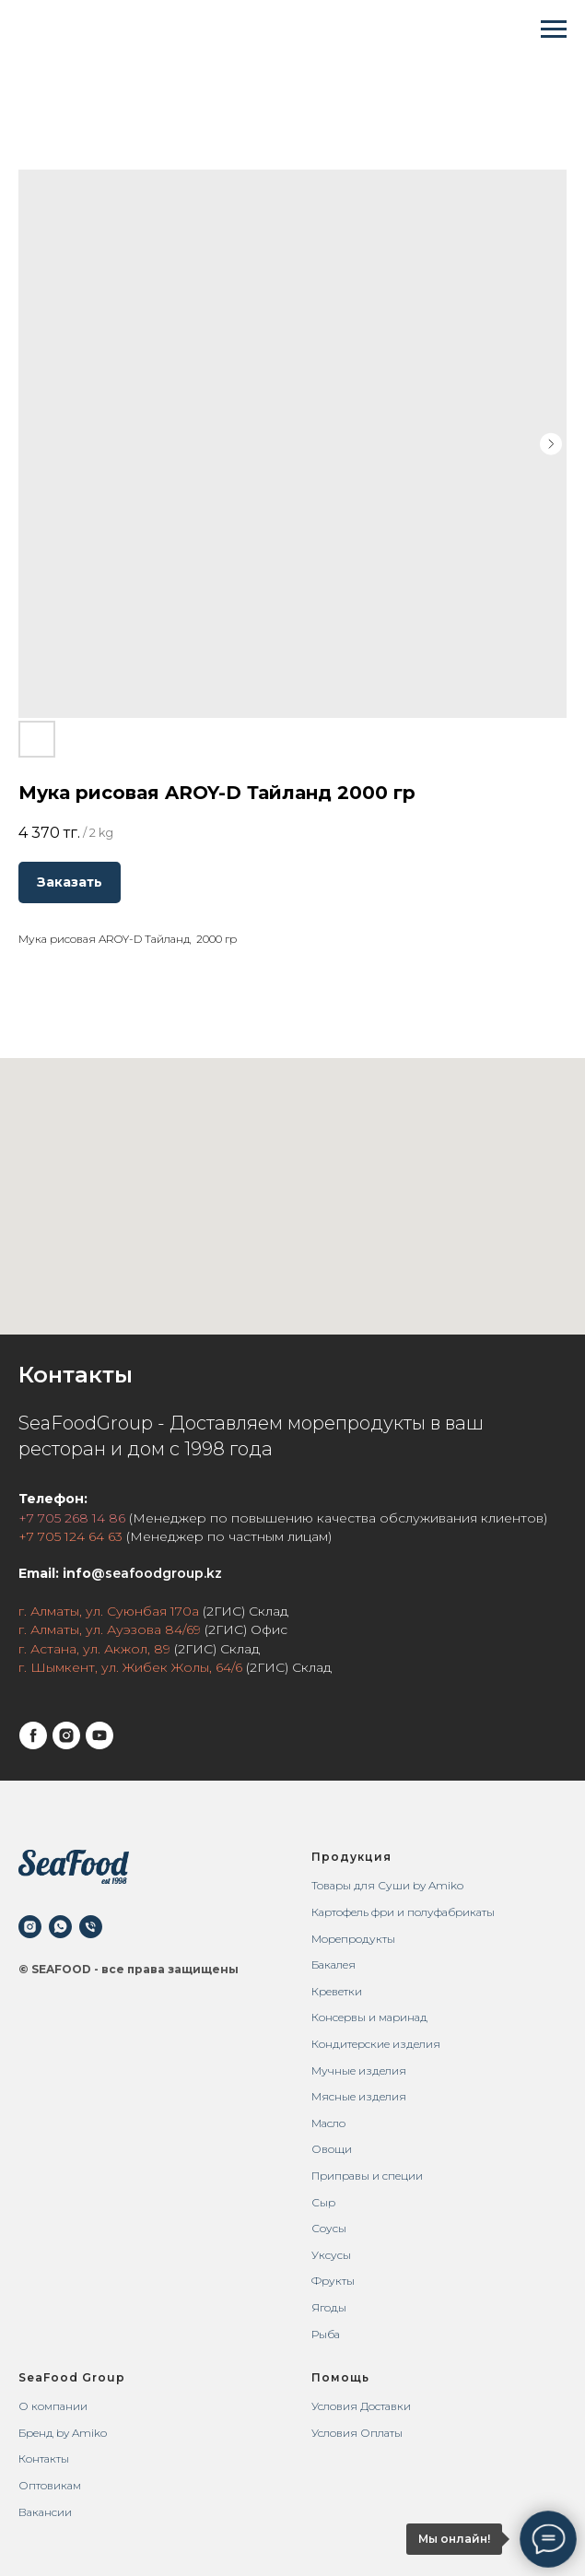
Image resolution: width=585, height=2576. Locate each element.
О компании (53, 2406)
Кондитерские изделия (375, 2044)
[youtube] (99, 1735)
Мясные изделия (358, 2096)
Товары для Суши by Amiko (387, 1885)
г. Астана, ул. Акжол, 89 (94, 1649)
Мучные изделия (358, 2070)
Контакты (43, 2458)
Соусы (328, 2228)
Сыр (323, 2202)
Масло (328, 2123)
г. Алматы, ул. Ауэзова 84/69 (109, 1629)
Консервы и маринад (369, 2017)
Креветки (336, 1991)
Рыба (325, 2334)
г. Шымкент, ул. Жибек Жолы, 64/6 (130, 1667)
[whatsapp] (60, 1926)
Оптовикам (49, 2485)
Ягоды (328, 2307)
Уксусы (331, 2255)
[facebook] (33, 1735)
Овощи (331, 2149)
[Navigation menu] (554, 29)
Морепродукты (353, 1939)
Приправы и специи (367, 2175)
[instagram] (66, 1735)
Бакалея (333, 1964)
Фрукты (333, 2281)
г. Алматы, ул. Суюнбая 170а (108, 1611)
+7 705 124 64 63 (70, 1536)
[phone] (90, 1926)
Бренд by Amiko (62, 2433)
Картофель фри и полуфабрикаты (403, 1912)
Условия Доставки (361, 2406)
